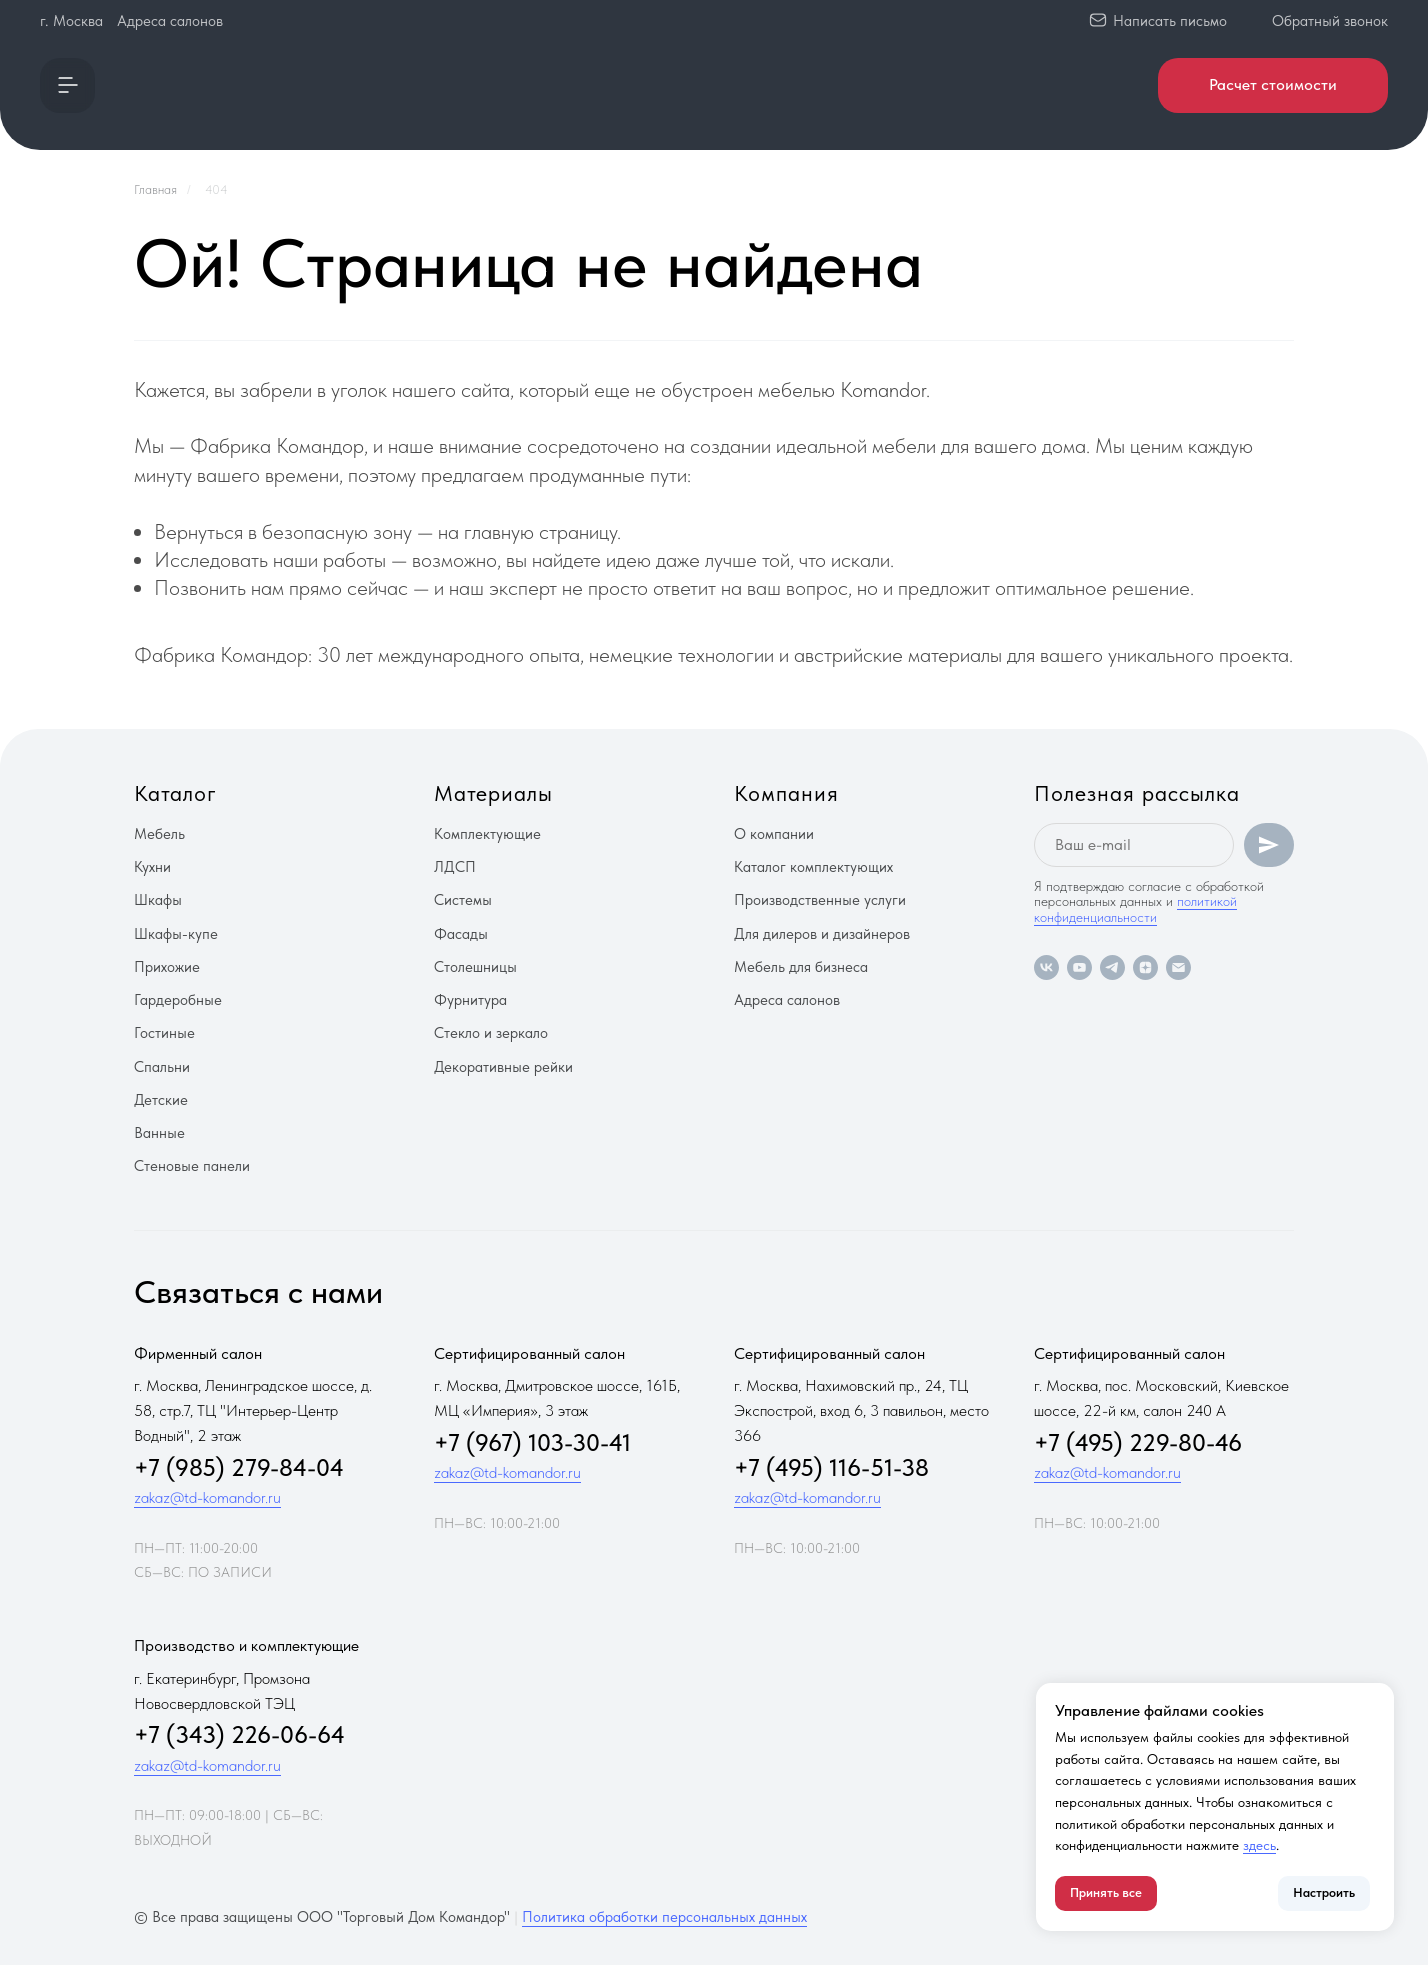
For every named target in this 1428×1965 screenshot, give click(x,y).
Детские (161, 1100)
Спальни (162, 1067)
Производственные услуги (820, 900)
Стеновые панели (192, 1166)
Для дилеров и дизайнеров (822, 934)
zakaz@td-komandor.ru (207, 1497)
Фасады (461, 934)
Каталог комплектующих (813, 867)
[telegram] (1112, 967)
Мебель (159, 834)
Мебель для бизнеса (801, 967)
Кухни (152, 867)
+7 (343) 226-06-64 (239, 1734)
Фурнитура (470, 1000)
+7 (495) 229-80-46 (1138, 1442)
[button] (67, 85)
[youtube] (1079, 967)
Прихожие (167, 967)
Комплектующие (487, 834)
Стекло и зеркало (491, 1033)
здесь (1259, 1845)
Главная (155, 189)
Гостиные (164, 1033)
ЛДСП (455, 867)
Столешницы (475, 967)
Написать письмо (1170, 21)
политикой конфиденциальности (1135, 908)
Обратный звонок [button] (1330, 21)
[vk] (1046, 967)
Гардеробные (178, 1000)
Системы (463, 900)
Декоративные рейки (503, 1067)
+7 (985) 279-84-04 (239, 1467)
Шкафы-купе (176, 934)
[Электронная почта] (1178, 967)
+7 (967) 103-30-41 (532, 1442)
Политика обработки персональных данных (664, 1917)
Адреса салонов (170, 21)
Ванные (159, 1133)
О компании (774, 834)
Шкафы (158, 900)
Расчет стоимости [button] (1273, 84)
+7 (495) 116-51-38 (831, 1467)
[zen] (1145, 967)
